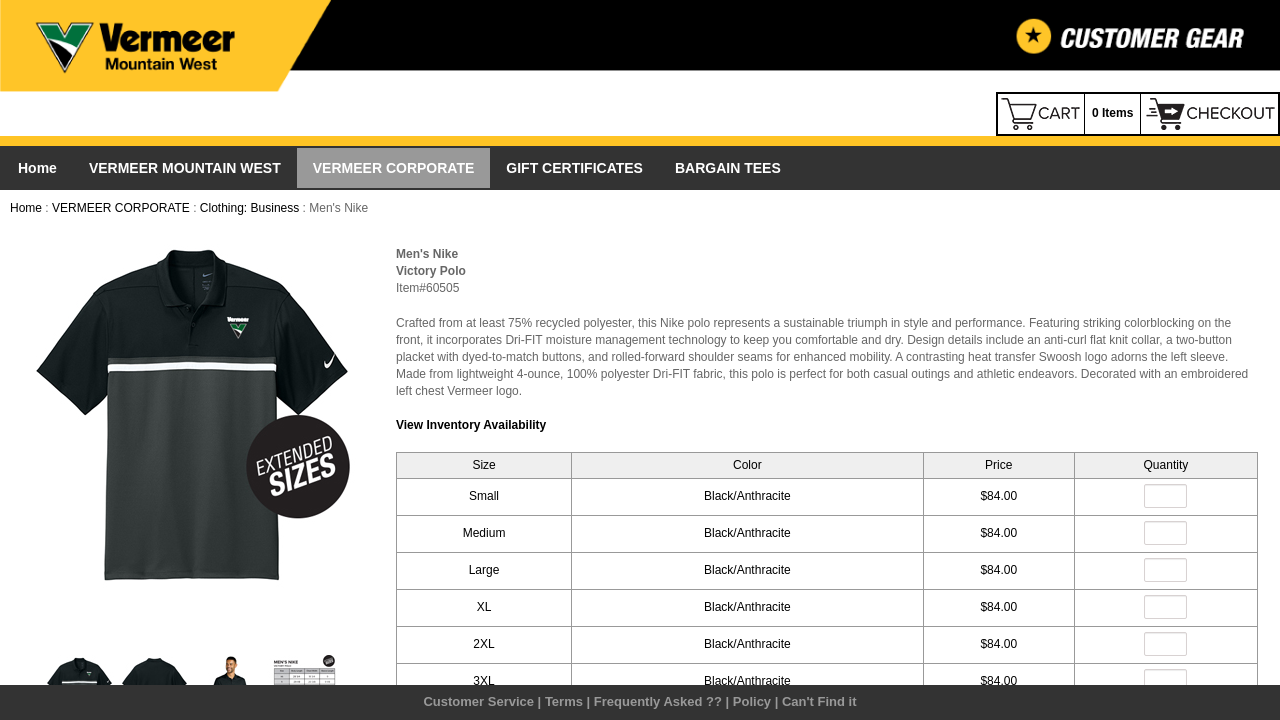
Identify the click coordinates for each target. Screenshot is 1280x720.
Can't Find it (819, 701)
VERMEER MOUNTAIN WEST (185, 168)
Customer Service (478, 701)
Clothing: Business (249, 208)
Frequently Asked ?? (658, 701)
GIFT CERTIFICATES (574, 168)
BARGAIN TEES (728, 168)
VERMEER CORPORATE (394, 168)
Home (37, 168)
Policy (752, 701)
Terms (564, 701)
